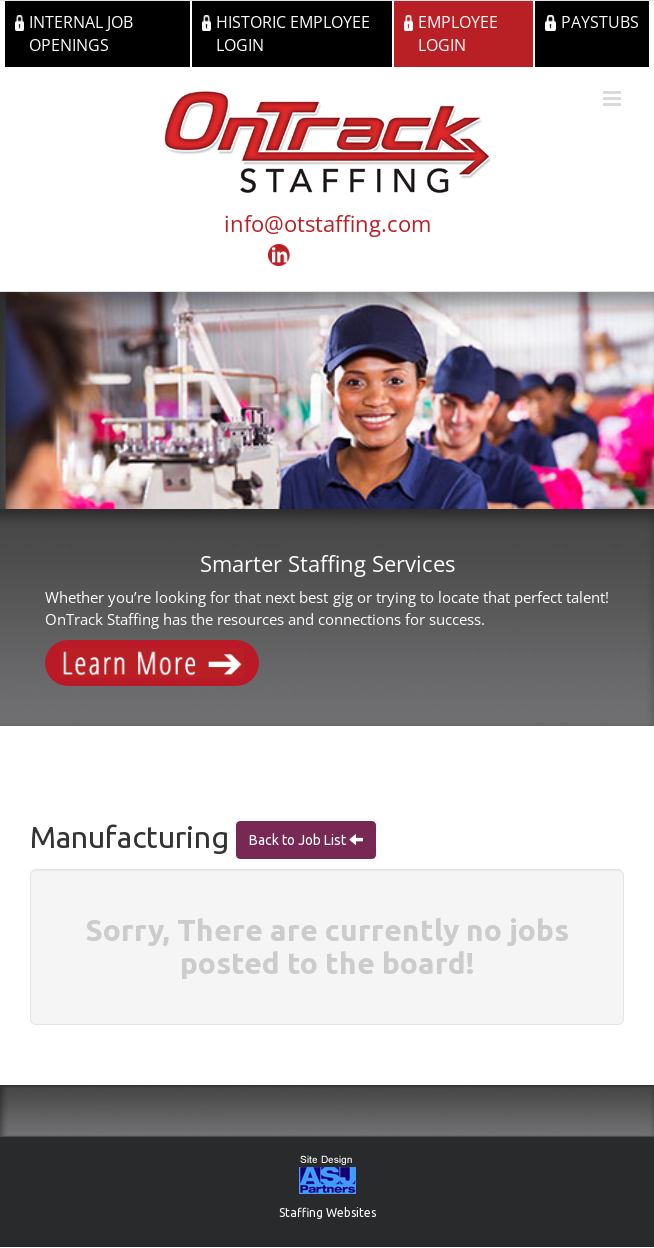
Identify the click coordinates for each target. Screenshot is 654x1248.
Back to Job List (299, 840)
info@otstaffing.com (327, 223)
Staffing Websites (327, 1212)
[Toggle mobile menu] (613, 98)
